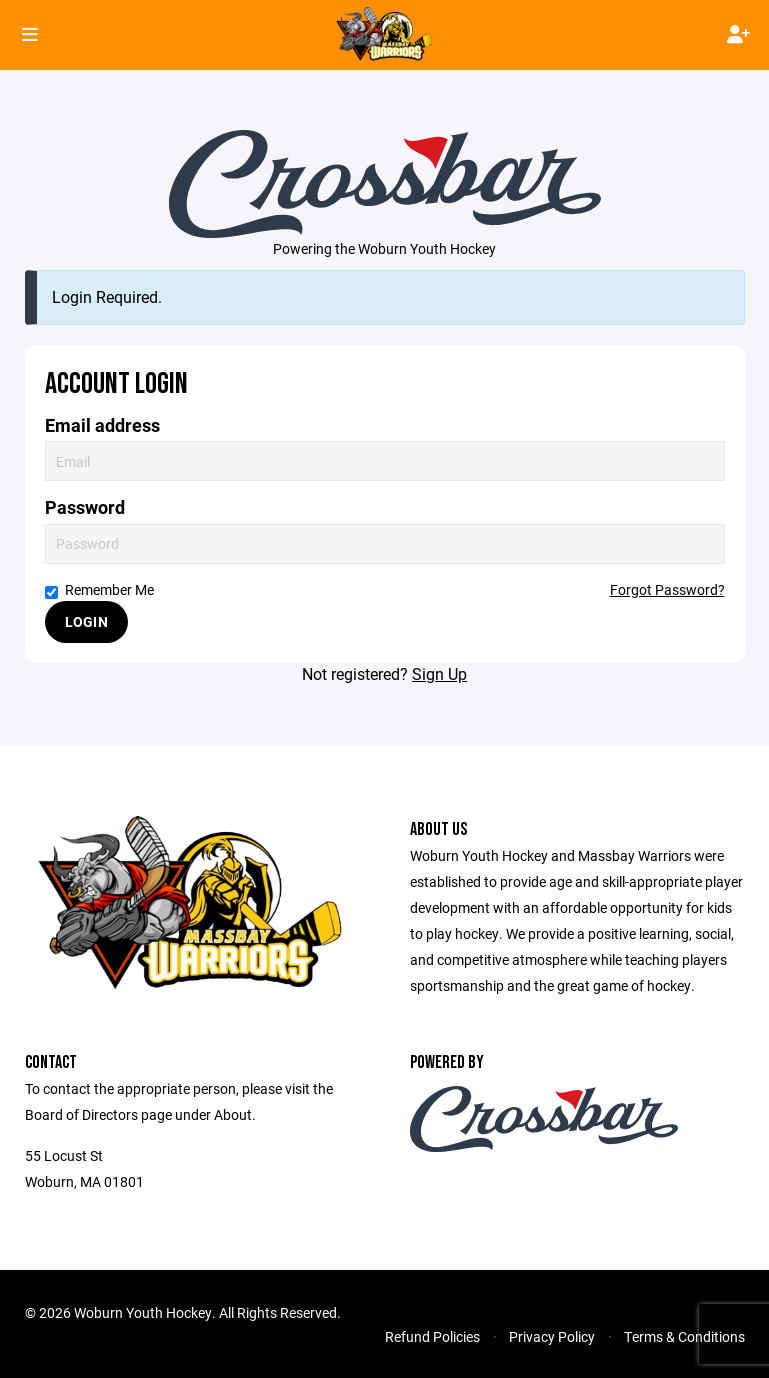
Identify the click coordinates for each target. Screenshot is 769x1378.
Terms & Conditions (684, 1336)
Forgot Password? (667, 589)
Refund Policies (432, 1336)
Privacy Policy (552, 1336)
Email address (102, 425)
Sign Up (439, 673)
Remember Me (99, 589)
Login (86, 621)
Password (85, 507)
